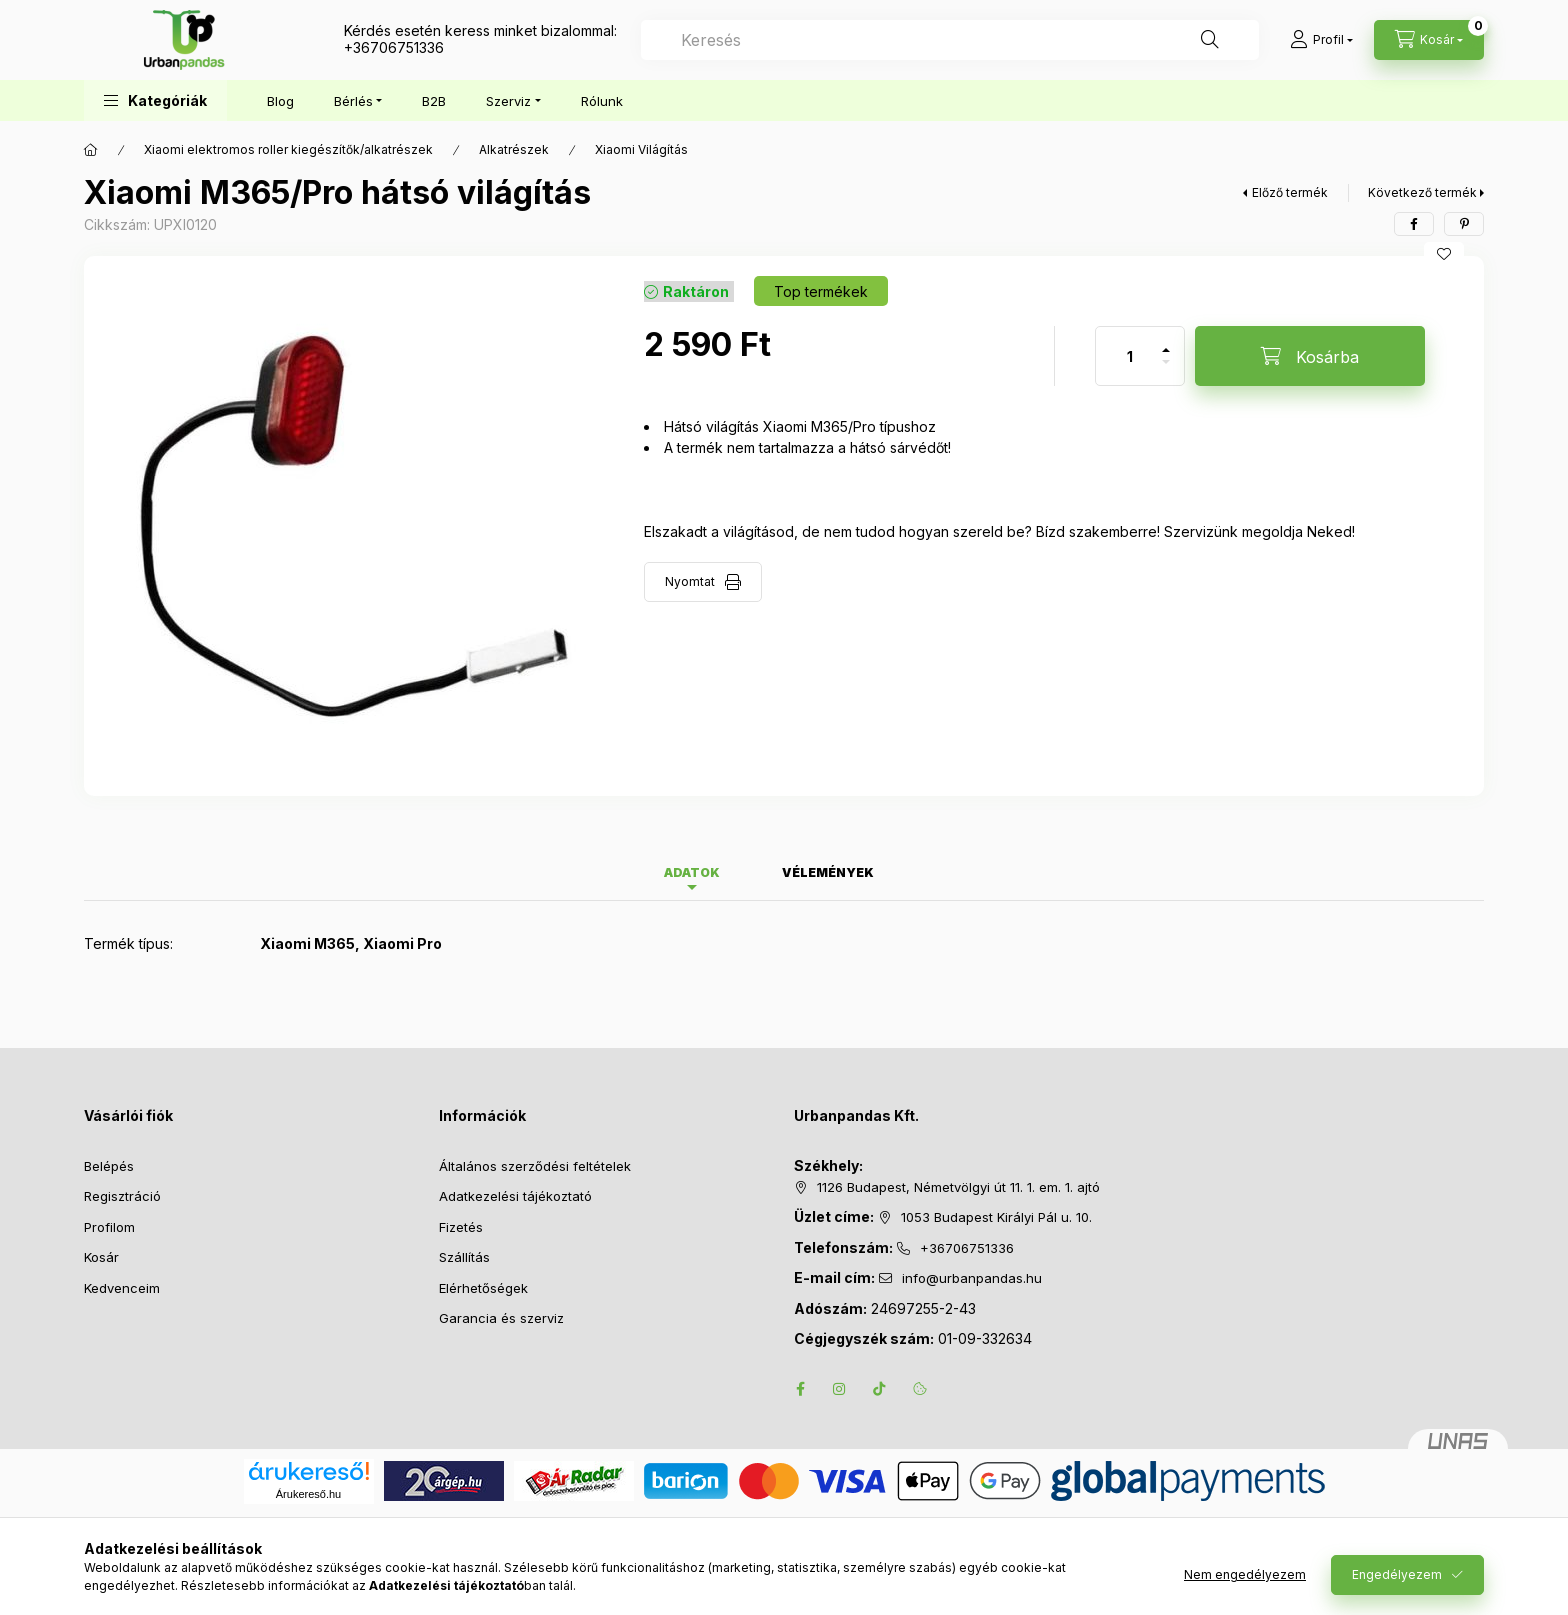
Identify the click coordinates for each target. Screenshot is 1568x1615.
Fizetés (461, 1227)
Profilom (109, 1227)
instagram (840, 1389)
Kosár (101, 1257)
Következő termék (1422, 192)
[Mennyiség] (1130, 356)
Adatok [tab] (692, 872)
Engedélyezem (1397, 1574)
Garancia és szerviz (501, 1318)
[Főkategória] (91, 150)
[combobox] (950, 40)
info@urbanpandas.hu (972, 1278)
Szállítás (464, 1257)
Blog (280, 101)
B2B (434, 101)
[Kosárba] (1310, 356)
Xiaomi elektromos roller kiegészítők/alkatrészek (288, 149)
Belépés (109, 1166)
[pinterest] (1464, 224)
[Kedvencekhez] (1444, 254)
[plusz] (1166, 341)
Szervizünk (1201, 531)
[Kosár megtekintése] (1429, 40)
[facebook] (1414, 224)
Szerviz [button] (508, 101)
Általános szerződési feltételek (535, 1166)
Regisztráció (122, 1196)
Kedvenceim (122, 1288)
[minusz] (1166, 370)
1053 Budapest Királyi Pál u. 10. (996, 1217)
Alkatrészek (514, 149)
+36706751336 (394, 47)
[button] (155, 100)
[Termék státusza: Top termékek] (821, 291)
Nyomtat (690, 581)
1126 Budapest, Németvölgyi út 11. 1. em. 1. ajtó (958, 1187)
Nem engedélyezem (1245, 1574)
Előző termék (1290, 192)
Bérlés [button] (353, 101)
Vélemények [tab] (828, 872)
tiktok (880, 1389)
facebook (800, 1389)
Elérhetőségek (483, 1288)
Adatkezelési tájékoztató (515, 1196)
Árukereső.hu (308, 1494)
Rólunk (602, 101)
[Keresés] (1210, 40)
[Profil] (1321, 40)
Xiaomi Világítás (641, 149)
